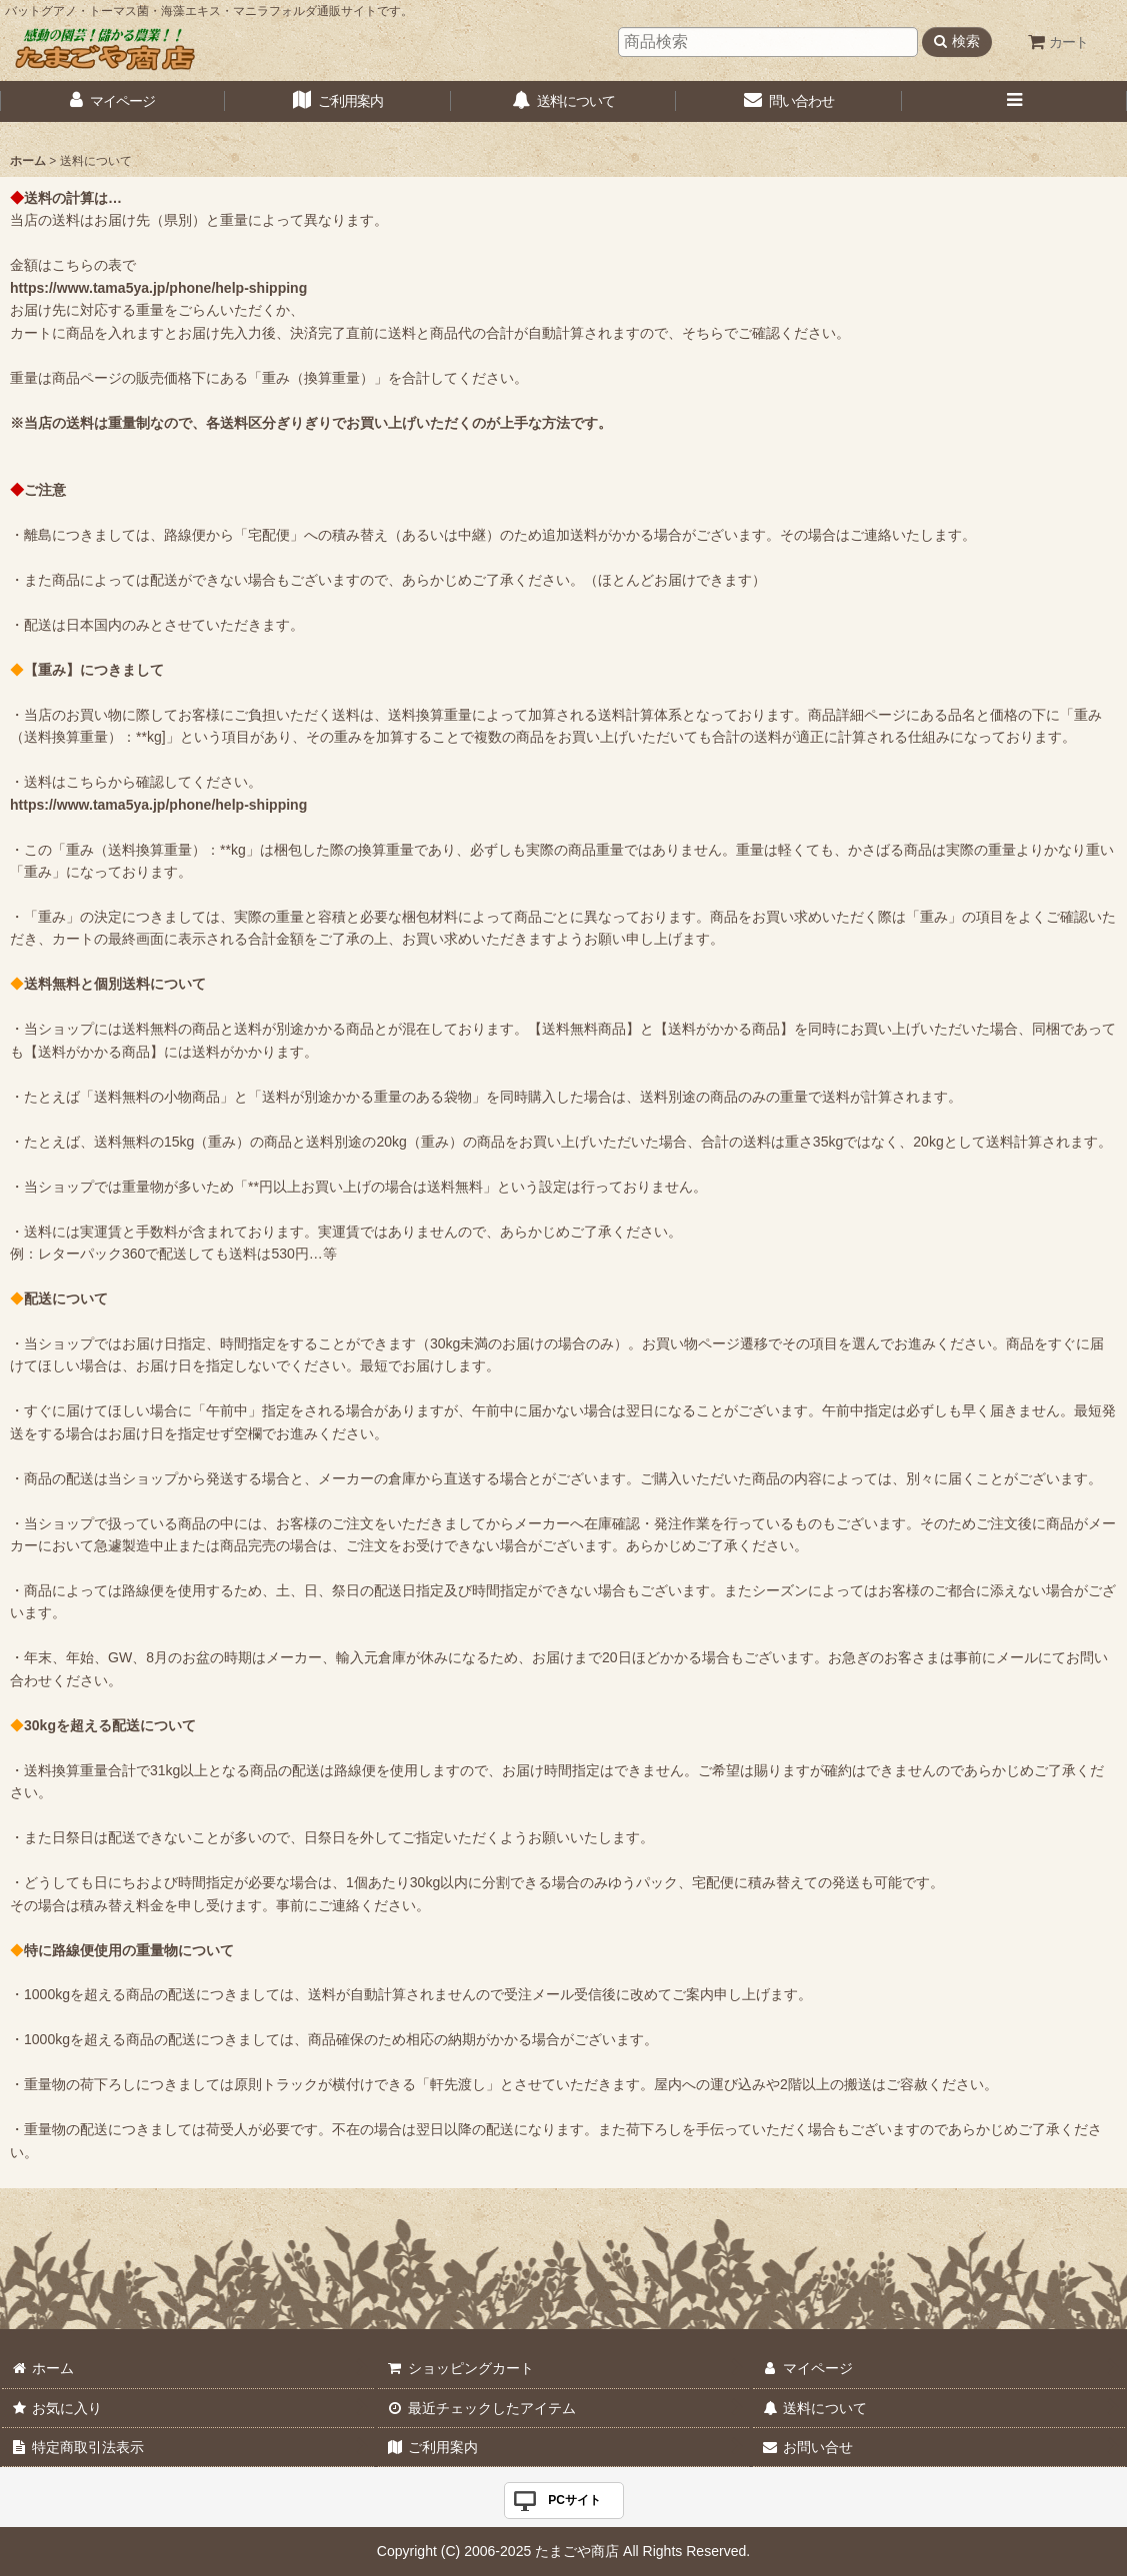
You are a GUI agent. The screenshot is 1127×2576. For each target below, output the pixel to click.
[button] (1014, 101)
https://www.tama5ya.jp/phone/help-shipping (158, 288)
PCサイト (574, 2500)
